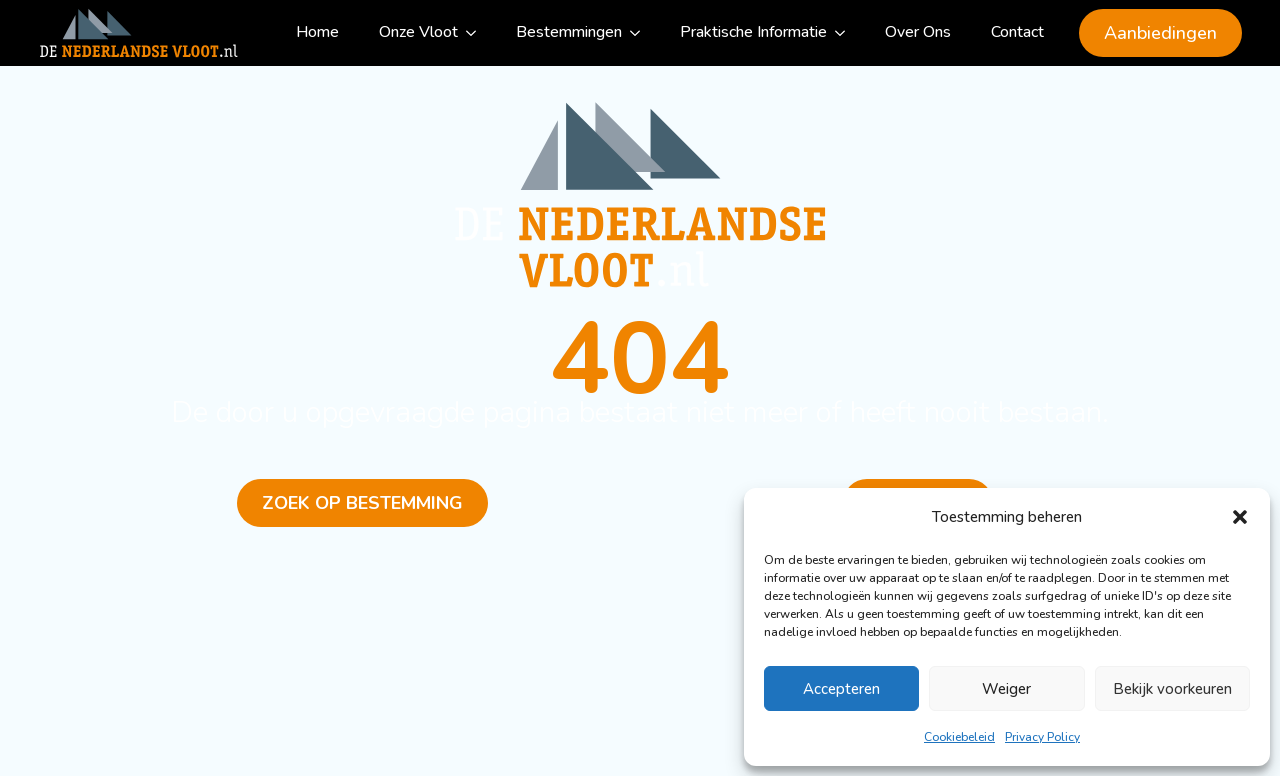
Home (317, 32)
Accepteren (841, 689)
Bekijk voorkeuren (1172, 689)
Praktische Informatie (753, 32)
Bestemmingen (569, 32)
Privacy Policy (1042, 737)
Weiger (1006, 689)
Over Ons (918, 32)
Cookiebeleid (959, 737)
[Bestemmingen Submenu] (641, 33)
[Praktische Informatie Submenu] (846, 33)
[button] (1240, 517)
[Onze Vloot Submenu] (477, 33)
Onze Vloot (418, 32)
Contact (1017, 32)
